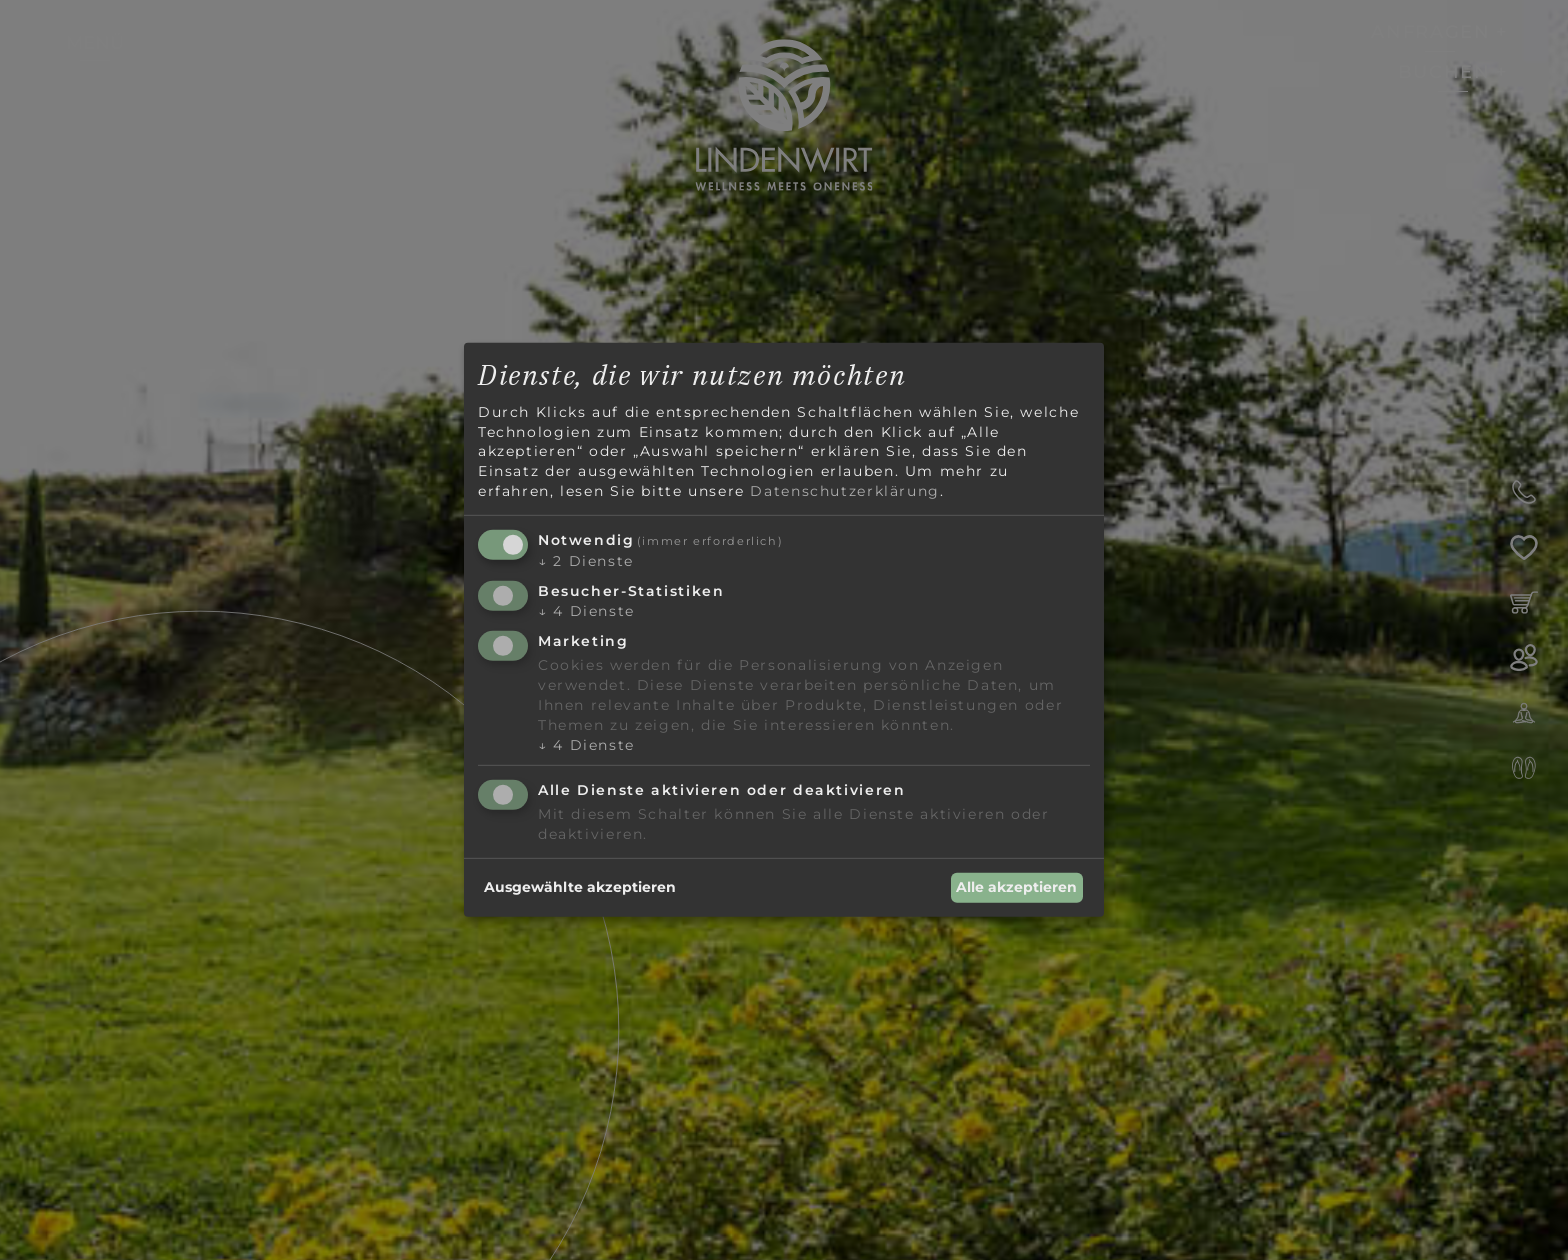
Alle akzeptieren (1016, 887)
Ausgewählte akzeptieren (580, 887)
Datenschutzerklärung (844, 490)
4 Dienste (586, 611)
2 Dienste (586, 561)
